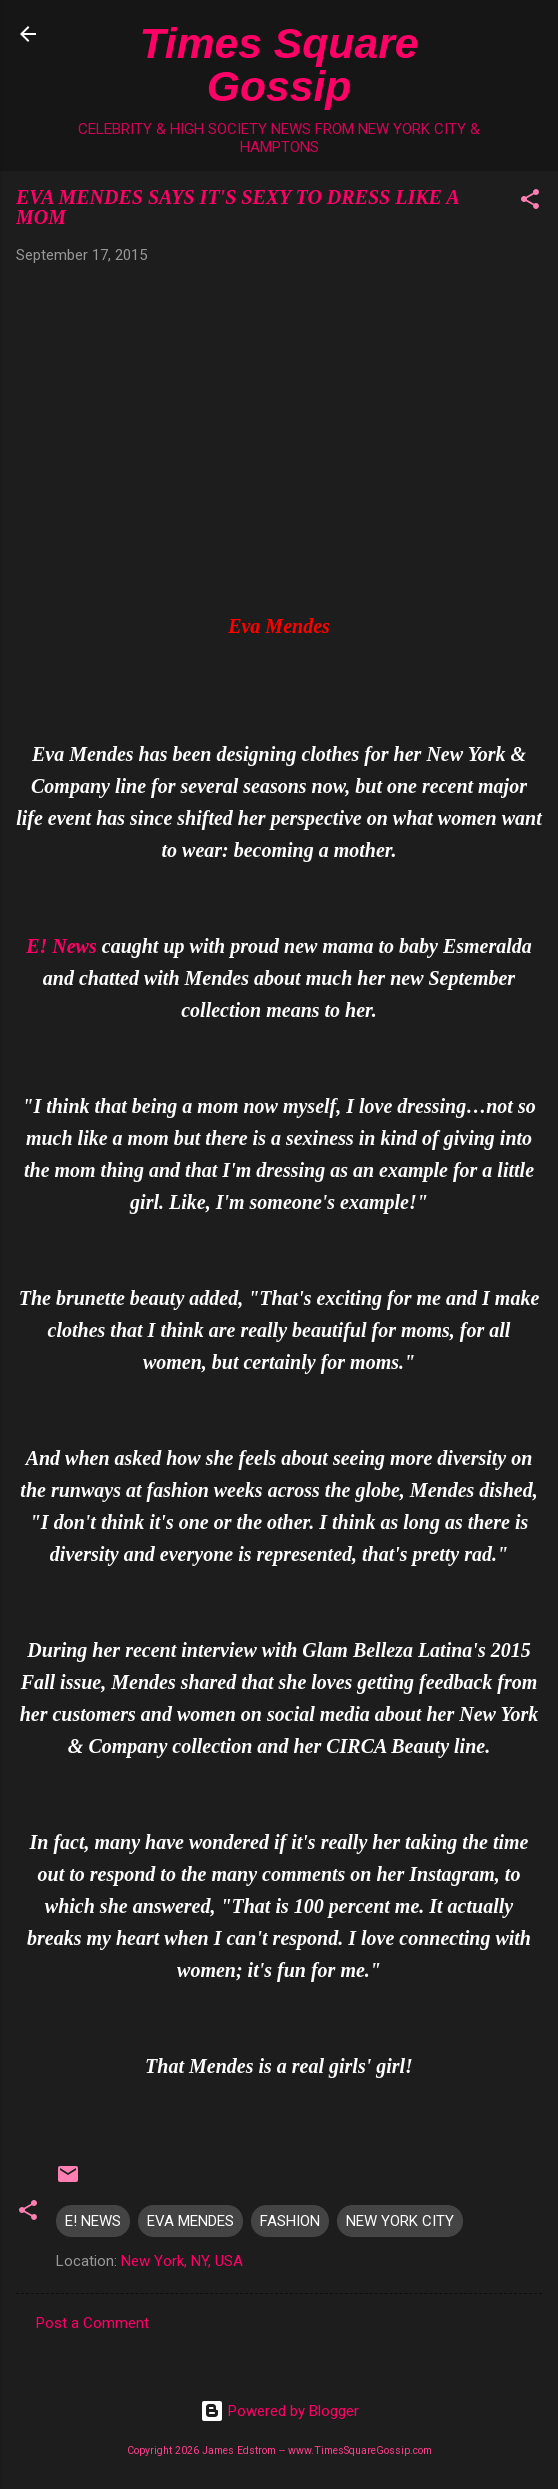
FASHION (290, 2221)
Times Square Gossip (279, 64)
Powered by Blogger (279, 2411)
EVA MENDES (190, 2221)
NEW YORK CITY (400, 2221)
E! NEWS (93, 2221)
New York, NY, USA (182, 2261)
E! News (61, 946)
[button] (530, 202)
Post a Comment (92, 2323)
